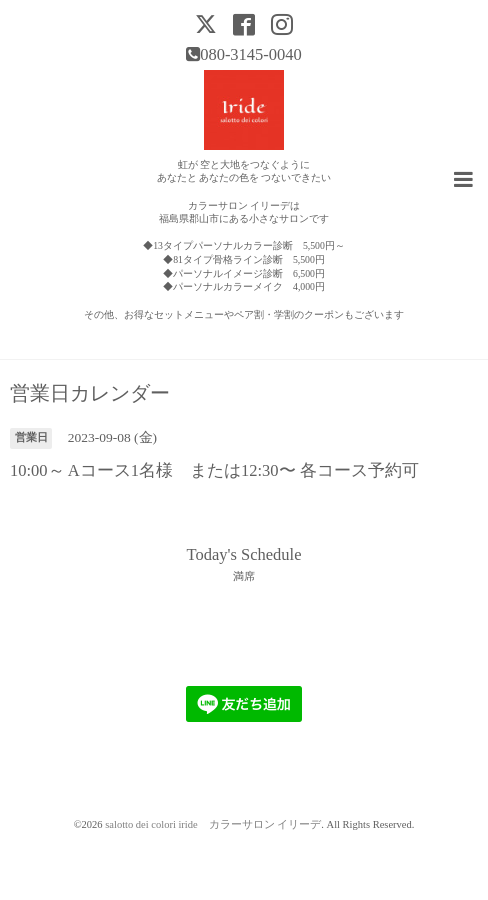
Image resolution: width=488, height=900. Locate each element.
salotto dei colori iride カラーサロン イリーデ (213, 824)
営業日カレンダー (90, 394)
